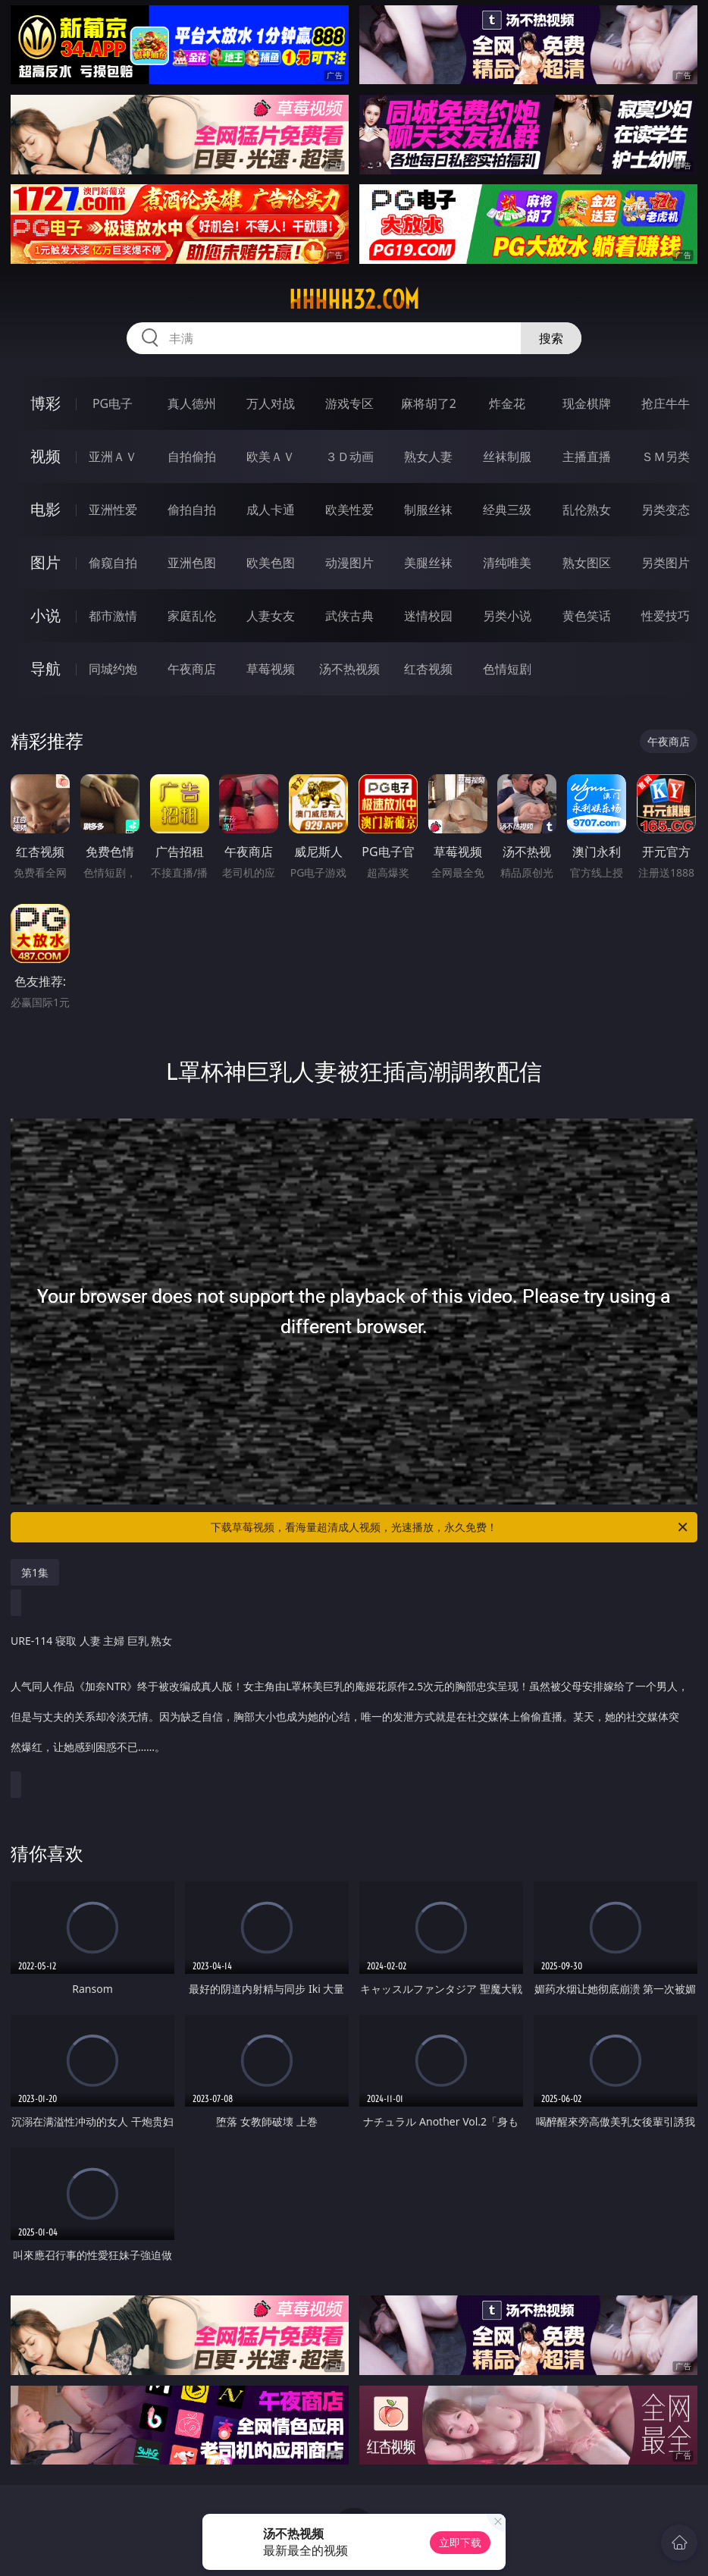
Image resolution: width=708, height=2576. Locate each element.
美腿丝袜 (428, 562)
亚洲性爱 (113, 509)
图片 (45, 562)
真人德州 (192, 403)
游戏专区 (349, 403)
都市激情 (113, 615)
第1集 (35, 1572)
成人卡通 (270, 509)
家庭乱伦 (192, 615)
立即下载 (460, 2542)
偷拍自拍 (192, 509)
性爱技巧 (665, 615)
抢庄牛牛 (665, 403)
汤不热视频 (349, 668)
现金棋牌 (586, 403)
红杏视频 (428, 668)
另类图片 (665, 562)
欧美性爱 (349, 509)
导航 (45, 668)
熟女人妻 (428, 456)
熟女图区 (586, 562)
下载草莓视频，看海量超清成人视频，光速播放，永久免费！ (450, 1527)
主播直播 (586, 456)
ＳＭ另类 (665, 456)
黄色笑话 (586, 615)
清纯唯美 (507, 562)
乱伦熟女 (586, 509)
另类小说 (507, 615)
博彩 (45, 403)
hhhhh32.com (354, 299)
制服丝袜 (428, 509)
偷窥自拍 (113, 562)
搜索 (551, 338)
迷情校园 (428, 615)
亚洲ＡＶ (113, 456)
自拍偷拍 (192, 456)
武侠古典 (349, 615)
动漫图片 (349, 562)
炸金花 (507, 403)
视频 (45, 456)
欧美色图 (270, 562)
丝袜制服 (507, 456)
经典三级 (507, 509)
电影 (45, 509)
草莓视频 (270, 668)
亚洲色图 (192, 562)
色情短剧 (507, 668)
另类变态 (665, 509)
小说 (45, 615)
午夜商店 (192, 668)
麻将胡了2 (428, 403)
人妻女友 (270, 615)
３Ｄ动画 (349, 456)
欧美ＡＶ (270, 456)
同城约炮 (113, 668)
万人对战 (270, 403)
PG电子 (112, 403)
